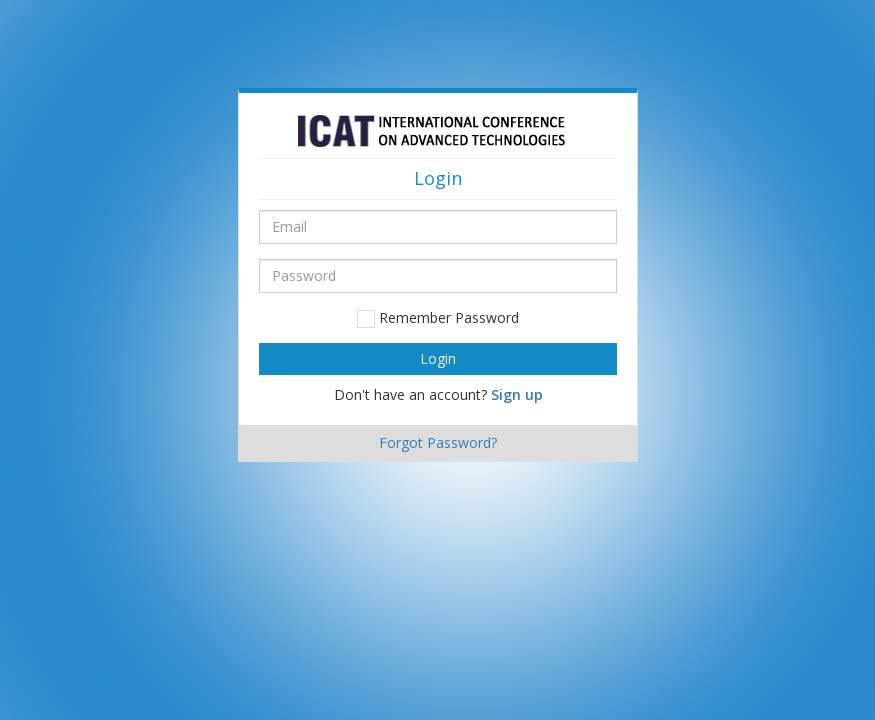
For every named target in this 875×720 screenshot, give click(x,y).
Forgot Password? (438, 442)
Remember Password (438, 317)
